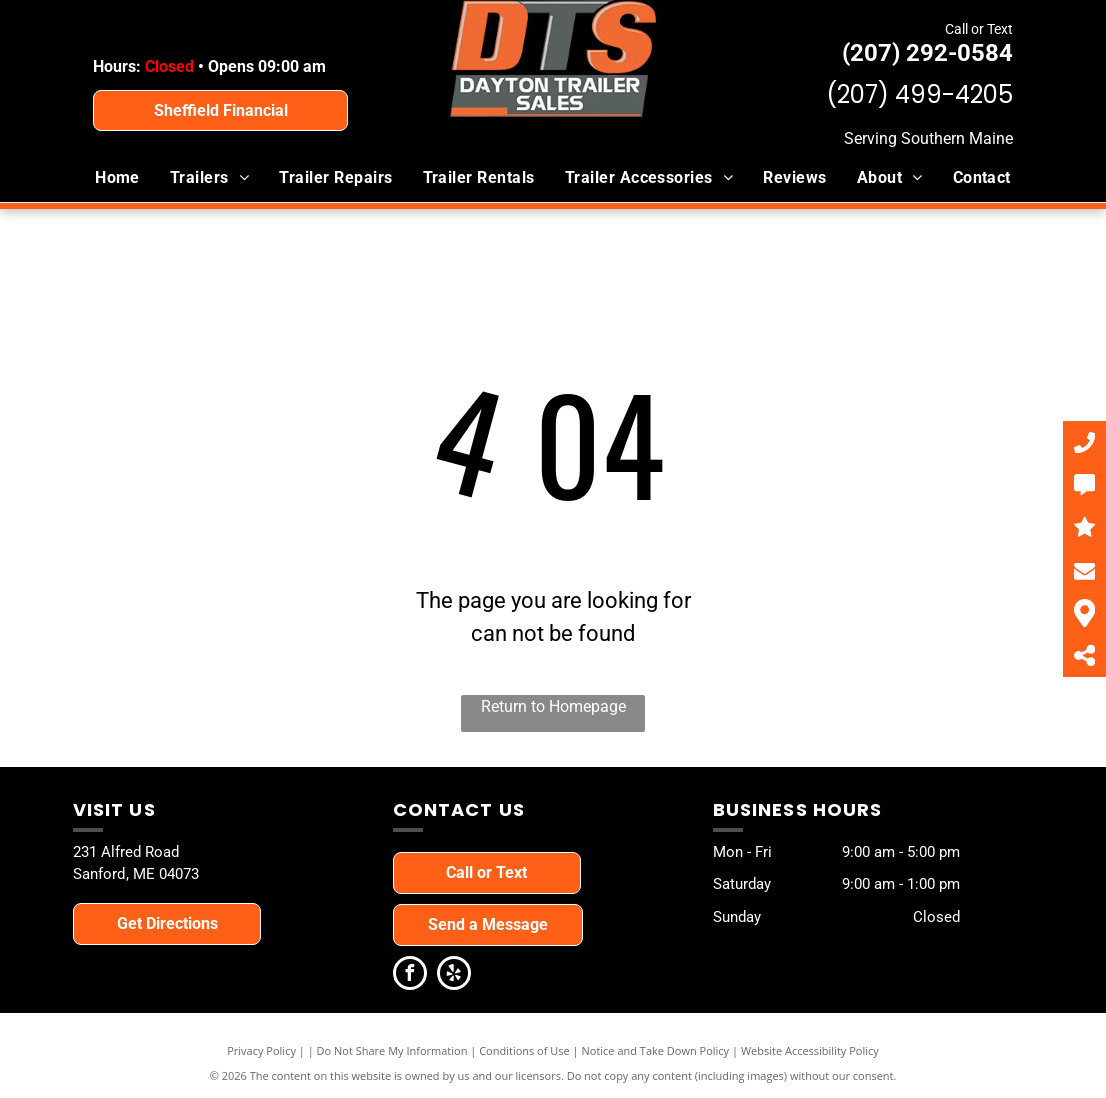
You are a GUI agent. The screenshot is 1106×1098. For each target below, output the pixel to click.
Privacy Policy (261, 1050)
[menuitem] (117, 178)
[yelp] (454, 975)
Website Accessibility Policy (810, 1050)
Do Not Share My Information (392, 1050)
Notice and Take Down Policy (656, 1050)
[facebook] (410, 975)
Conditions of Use (524, 1050)
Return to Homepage (553, 706)
